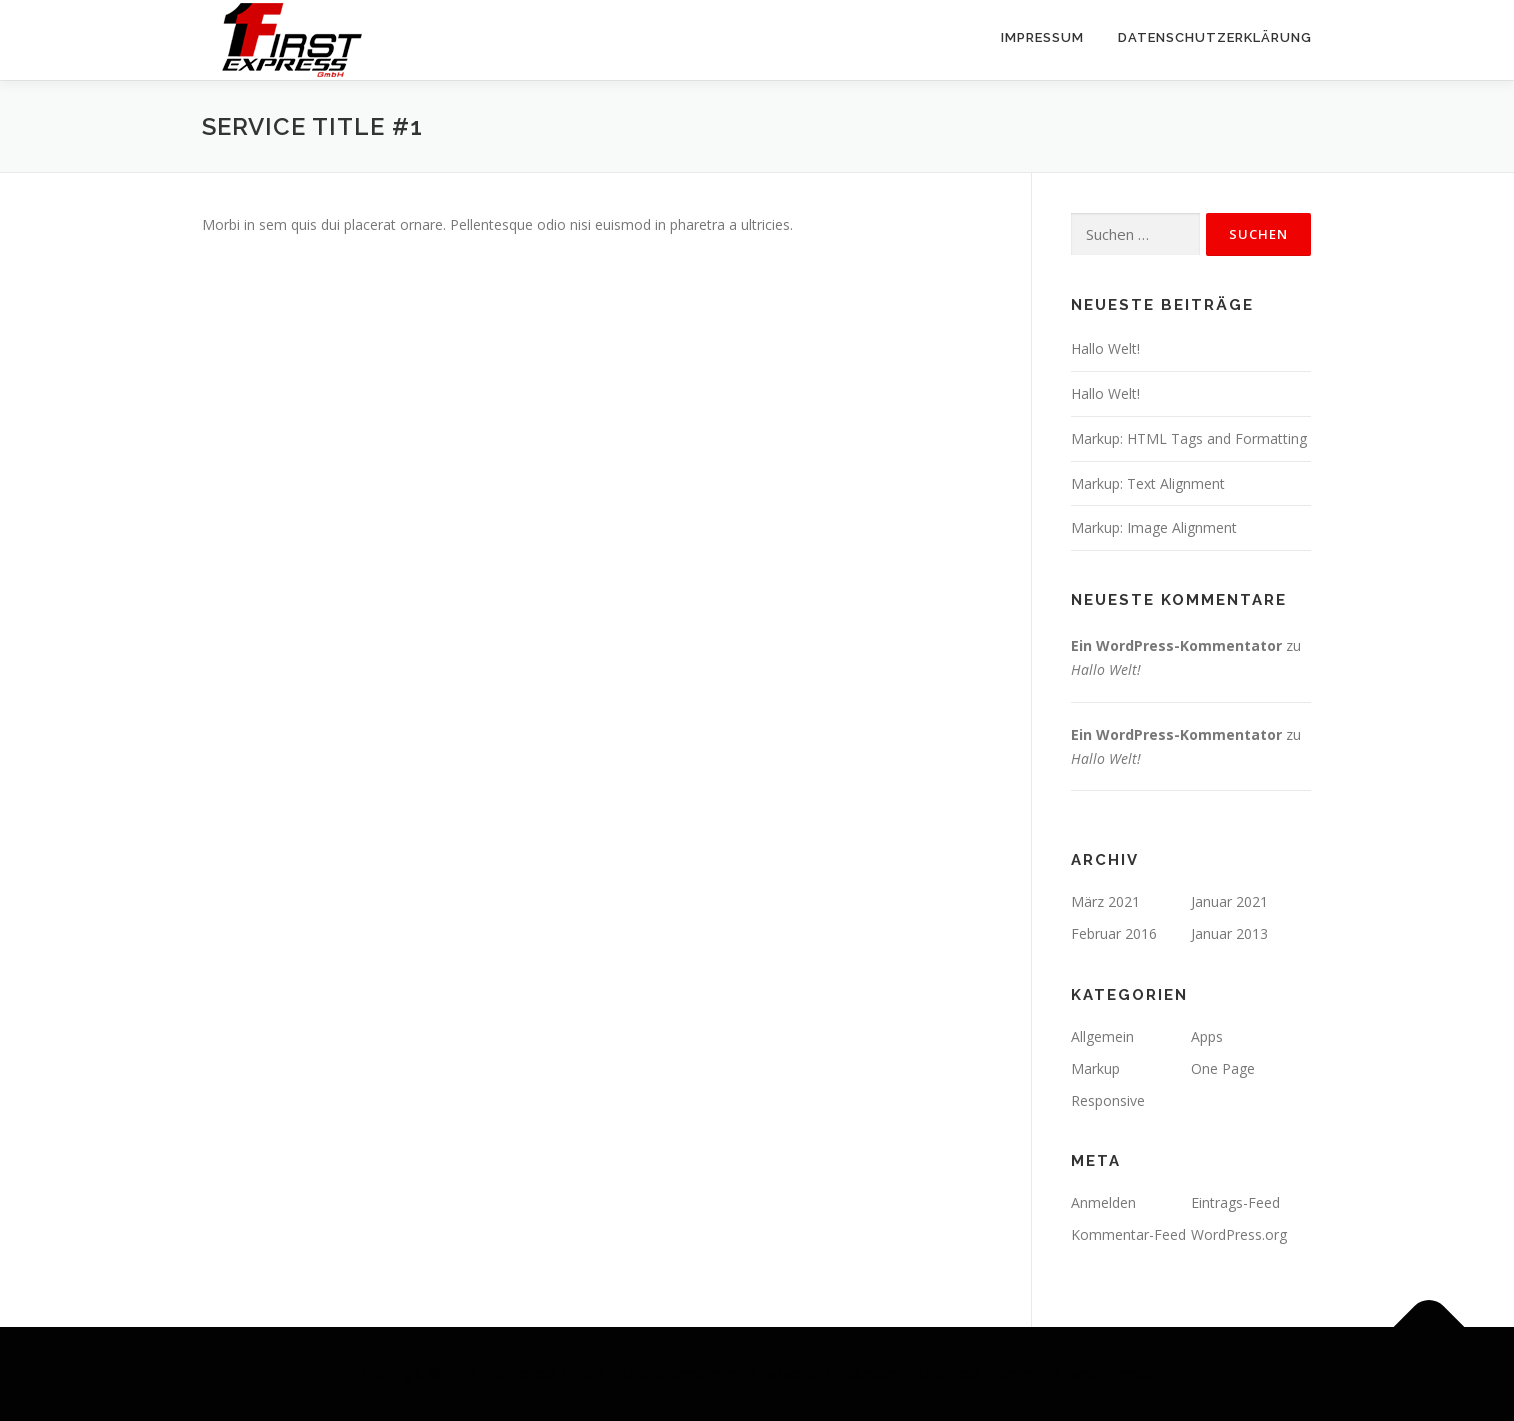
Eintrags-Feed (1235, 1202)
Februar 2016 (1114, 933)
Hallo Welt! (1105, 348)
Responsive (1108, 1100)
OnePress (949, 1373)
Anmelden (1103, 1202)
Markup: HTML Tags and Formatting (1189, 438)
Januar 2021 (1229, 901)
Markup (1095, 1068)
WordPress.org (1239, 1234)
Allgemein (1102, 1036)
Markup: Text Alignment (1148, 483)
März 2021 (1105, 901)
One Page (1223, 1068)
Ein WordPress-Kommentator (1176, 645)
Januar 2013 (1229, 933)
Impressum (1042, 37)
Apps (1207, 1036)
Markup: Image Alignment (1154, 527)
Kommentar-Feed (1128, 1234)
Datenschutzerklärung (1215, 37)
